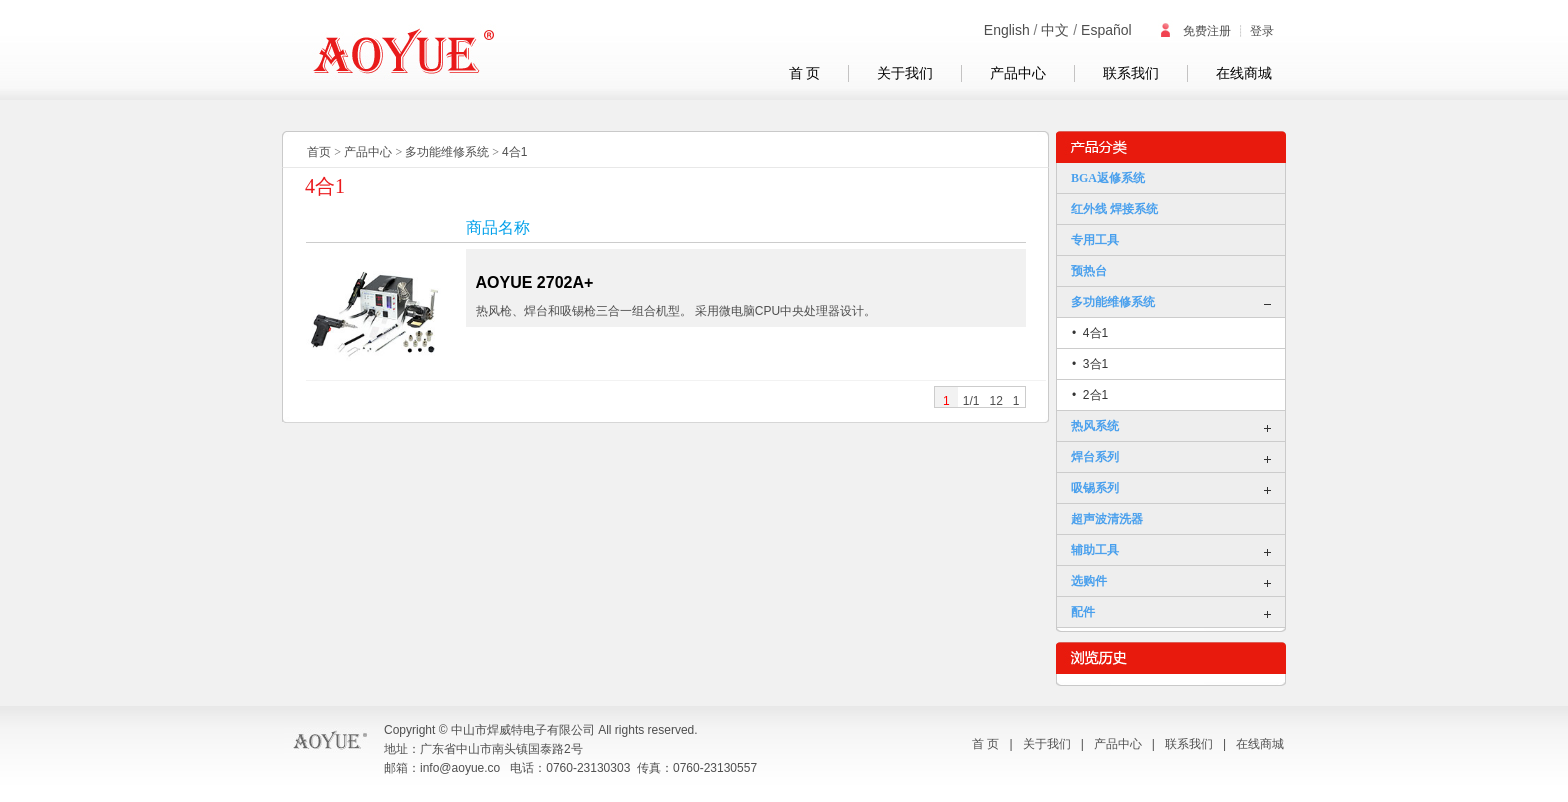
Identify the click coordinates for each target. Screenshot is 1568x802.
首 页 (805, 73)
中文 (1055, 30)
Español (1106, 30)
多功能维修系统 (447, 152)
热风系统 (1095, 426)
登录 (1262, 31)
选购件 (1089, 581)
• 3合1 (1090, 364)
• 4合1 (1090, 333)
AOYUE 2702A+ (535, 282)
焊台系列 (1095, 457)
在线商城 (1244, 73)
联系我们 (1131, 73)
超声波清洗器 (1107, 519)
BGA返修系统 (1108, 178)
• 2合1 (1090, 395)
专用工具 (1095, 240)
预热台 (1089, 271)
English (1007, 30)
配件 (1083, 612)
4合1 (514, 152)
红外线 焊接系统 (1114, 209)
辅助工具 (1095, 550)
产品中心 (1018, 73)
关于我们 (905, 73)
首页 (319, 152)
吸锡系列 (1095, 488)
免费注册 (1194, 31)
